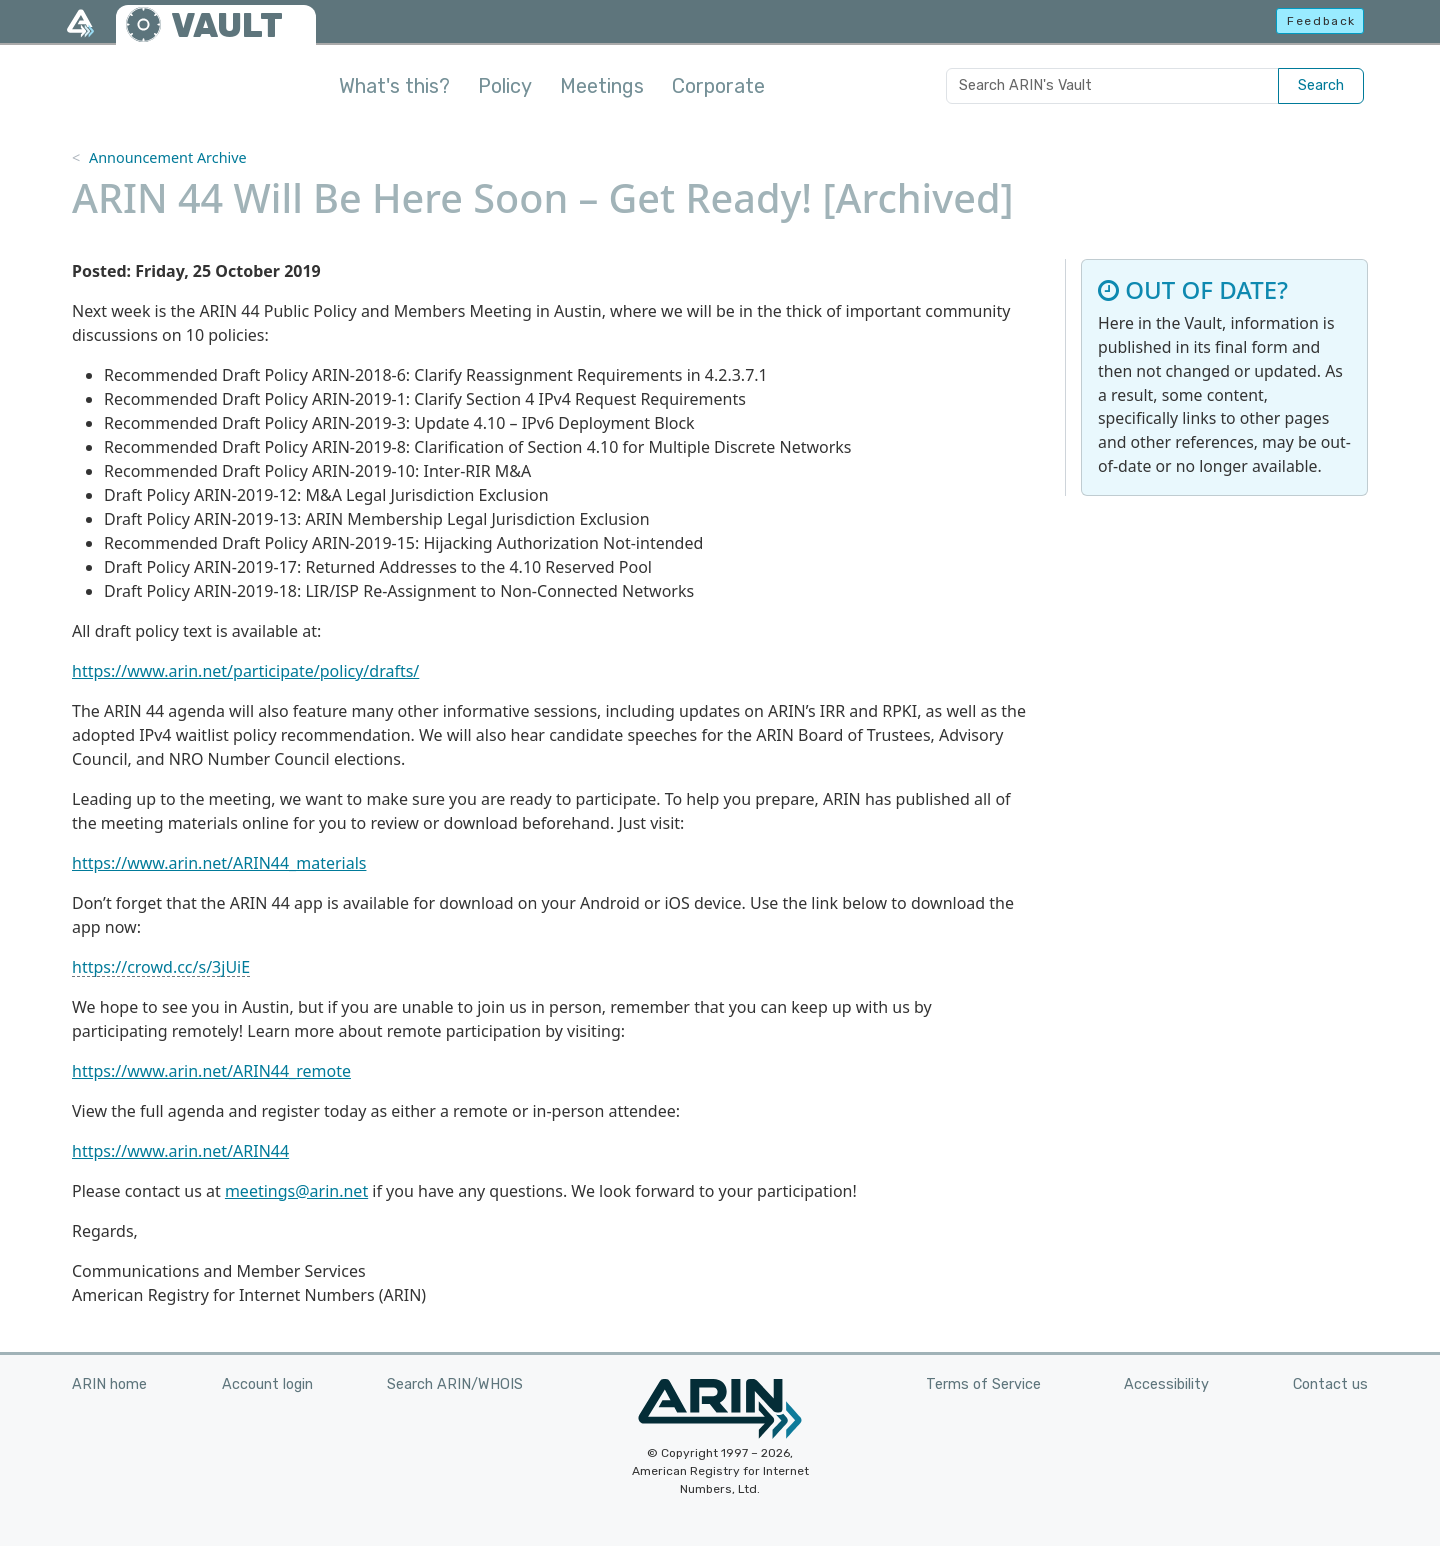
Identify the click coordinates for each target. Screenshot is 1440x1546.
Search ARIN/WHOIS (455, 1384)
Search (1321, 85)
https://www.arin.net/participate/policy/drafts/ (245, 671)
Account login (267, 1384)
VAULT (227, 25)
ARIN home (109, 1384)
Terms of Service (983, 1384)
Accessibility (1166, 1384)
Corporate (718, 86)
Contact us (1330, 1384)
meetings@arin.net (296, 1191)
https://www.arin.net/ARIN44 (180, 1151)
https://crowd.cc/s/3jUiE (161, 967)
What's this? (394, 86)
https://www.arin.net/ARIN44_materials (219, 863)
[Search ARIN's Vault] (1112, 86)
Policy (505, 86)
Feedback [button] (1321, 21)
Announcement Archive (168, 157)
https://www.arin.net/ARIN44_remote (211, 1071)
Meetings (602, 86)
